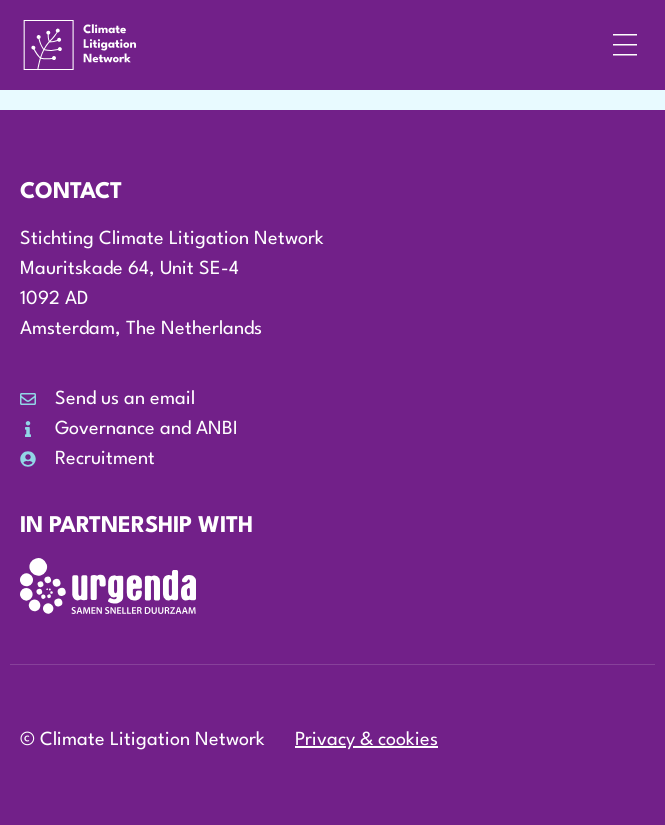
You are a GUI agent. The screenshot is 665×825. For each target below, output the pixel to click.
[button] (625, 45)
